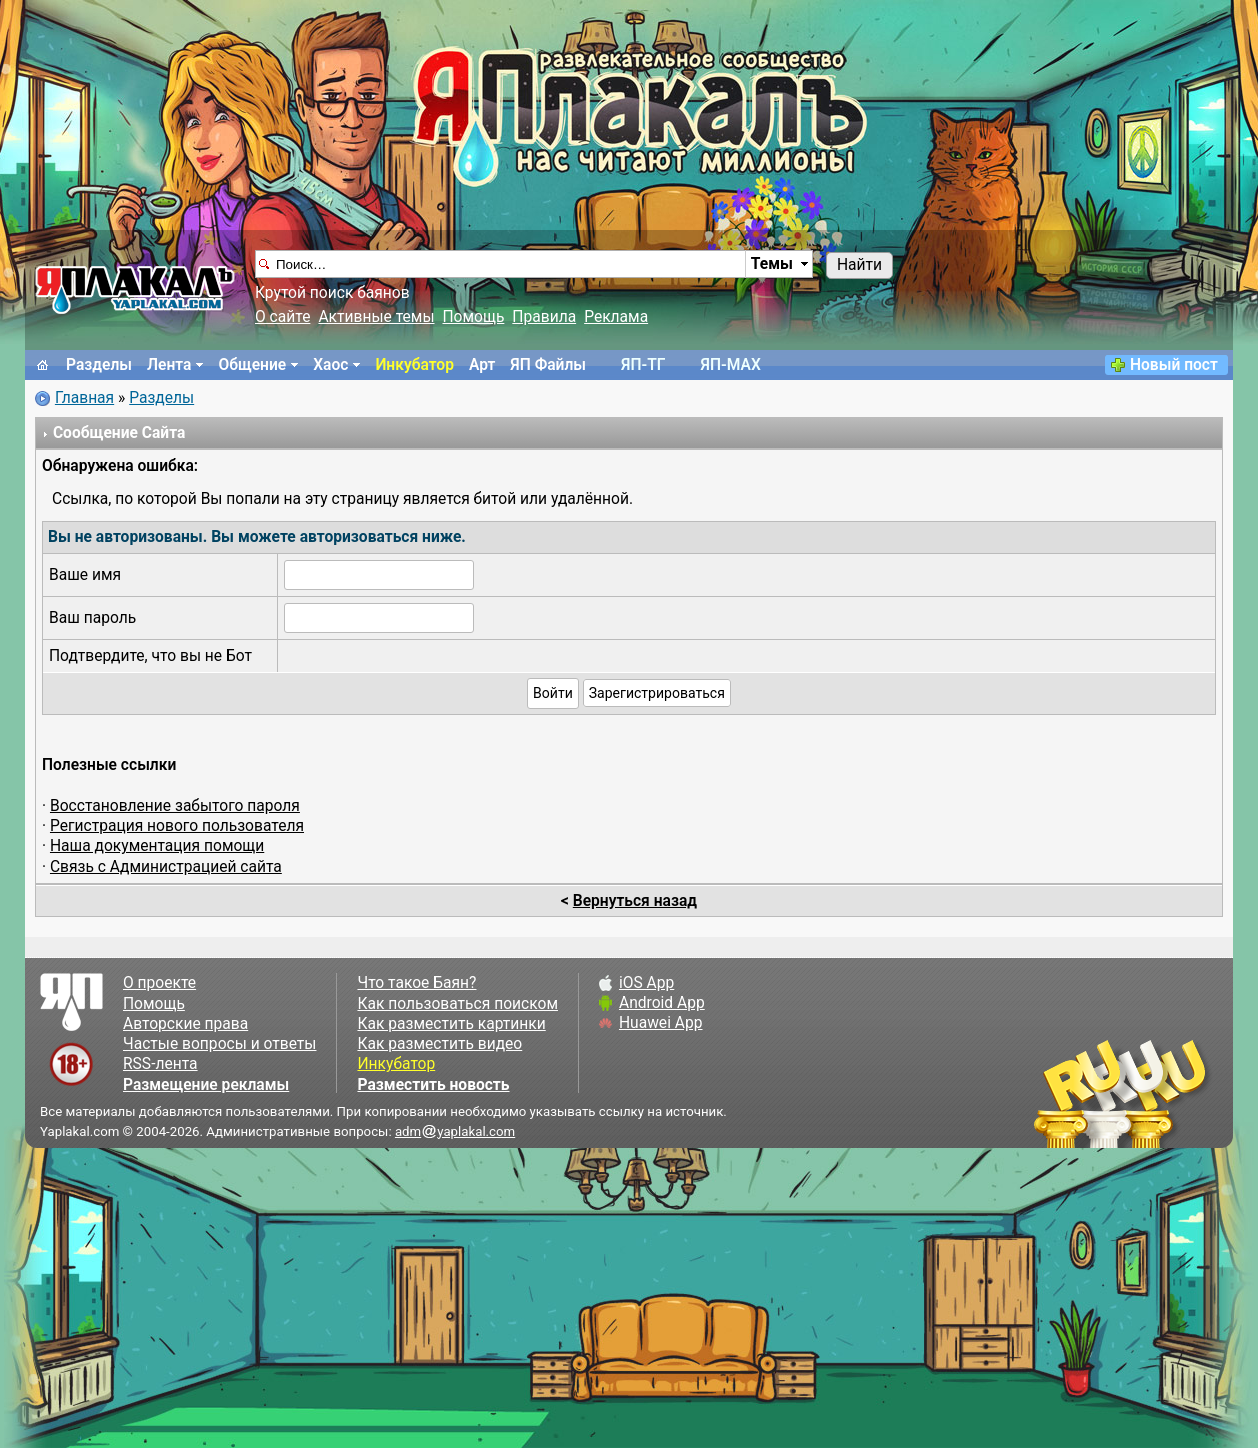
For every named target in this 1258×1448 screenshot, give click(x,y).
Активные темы (376, 317)
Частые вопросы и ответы (219, 1044)
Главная (84, 398)
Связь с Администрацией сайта (166, 867)
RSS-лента (160, 1064)
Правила (544, 317)
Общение (252, 365)
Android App (662, 1003)
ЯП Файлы (548, 365)
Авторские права (185, 1024)
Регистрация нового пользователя (177, 826)
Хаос (330, 365)
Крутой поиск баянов (332, 293)
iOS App (646, 983)
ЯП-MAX (731, 365)
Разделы (99, 365)
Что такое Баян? (416, 983)
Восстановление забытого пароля (175, 806)
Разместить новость (433, 1085)
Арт (482, 365)
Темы (772, 264)
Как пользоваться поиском (457, 1004)
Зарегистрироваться (657, 693)
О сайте (282, 317)
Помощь (474, 317)
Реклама (616, 317)
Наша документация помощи (157, 846)
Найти (859, 265)
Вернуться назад (635, 901)
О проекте (159, 983)
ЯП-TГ (643, 365)
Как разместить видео (439, 1044)
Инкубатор (414, 365)
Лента (169, 365)
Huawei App (661, 1023)
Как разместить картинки (451, 1024)
